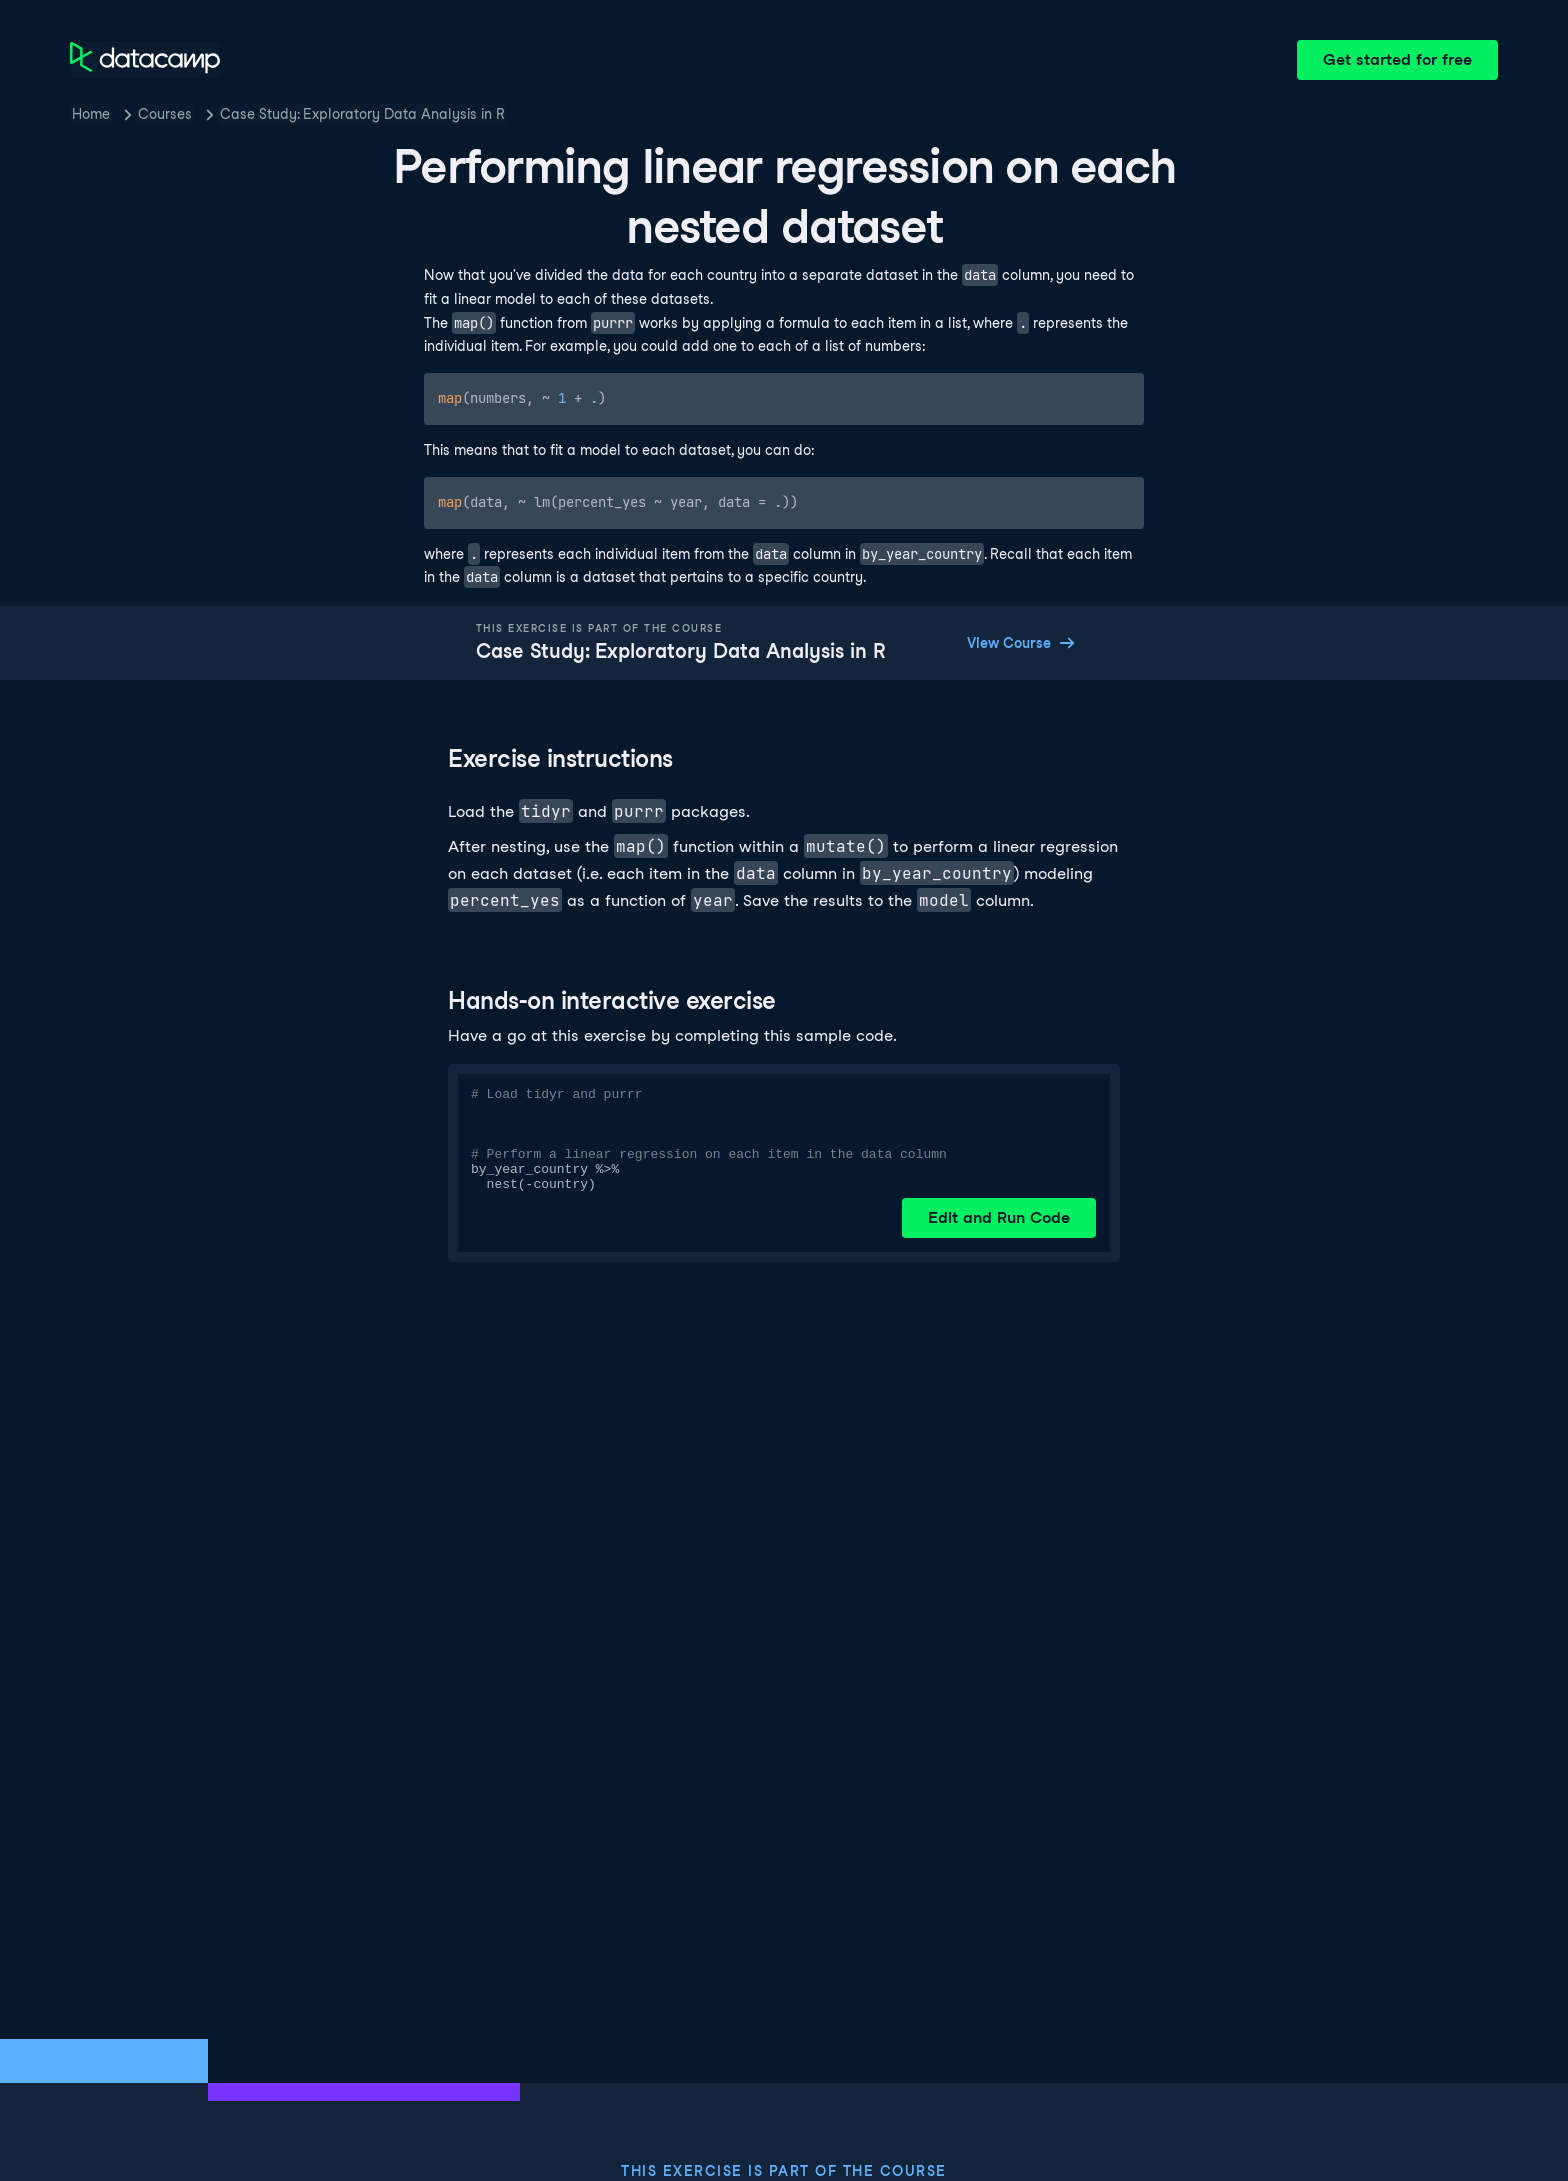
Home (91, 114)
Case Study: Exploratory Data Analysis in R (362, 114)
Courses (165, 114)
